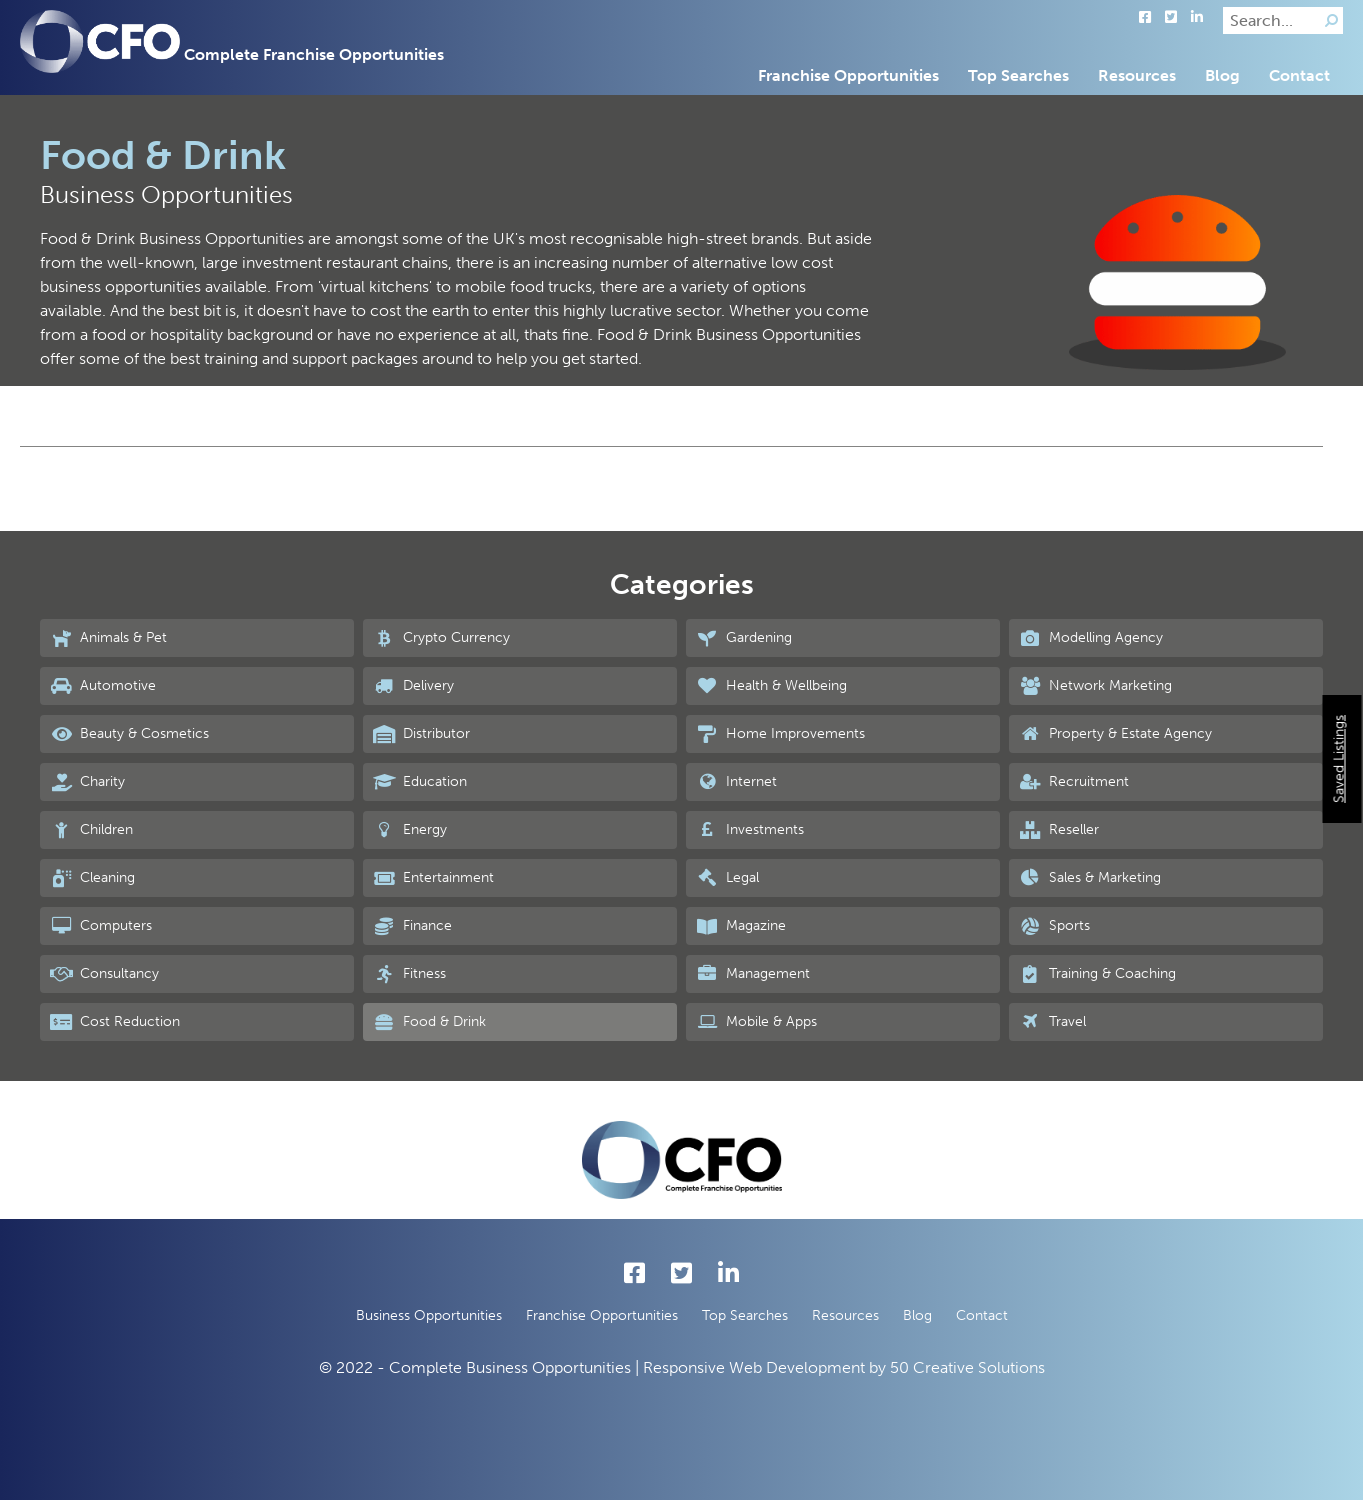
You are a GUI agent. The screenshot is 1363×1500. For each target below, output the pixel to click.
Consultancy (104, 974)
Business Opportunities (429, 1315)
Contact (1299, 75)
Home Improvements (780, 734)
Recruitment (1074, 782)
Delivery (413, 686)
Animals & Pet (108, 638)
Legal (727, 878)
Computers (101, 926)
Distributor (421, 734)
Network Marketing (1095, 686)
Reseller (1059, 830)
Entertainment (433, 878)
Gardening (744, 638)
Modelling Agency (1091, 638)
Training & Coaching (1097, 974)
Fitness (409, 974)
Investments (750, 830)
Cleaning (92, 878)
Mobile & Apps (756, 1022)
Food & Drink (429, 1022)
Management (753, 974)
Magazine (741, 926)
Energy (410, 830)
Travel (1052, 1022)
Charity (87, 782)
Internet (736, 782)
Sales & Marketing (1090, 878)
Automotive (103, 686)
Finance (412, 926)
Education (420, 782)
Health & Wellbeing (771, 686)
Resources (1137, 75)
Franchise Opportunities (848, 75)
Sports (1054, 926)
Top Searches (1018, 75)
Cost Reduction (115, 1022)
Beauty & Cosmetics (129, 734)
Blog (1222, 75)
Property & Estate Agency (1115, 734)
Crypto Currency (441, 638)
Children (91, 830)
